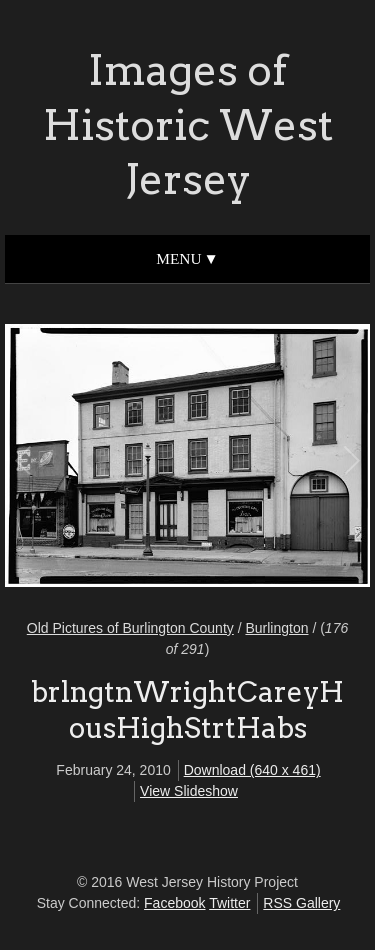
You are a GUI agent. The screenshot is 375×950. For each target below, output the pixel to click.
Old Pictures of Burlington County (130, 628)
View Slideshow (189, 791)
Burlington (276, 628)
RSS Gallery (301, 903)
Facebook (174, 903)
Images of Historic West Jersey (188, 124)
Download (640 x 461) (252, 770)
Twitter (229, 903)
